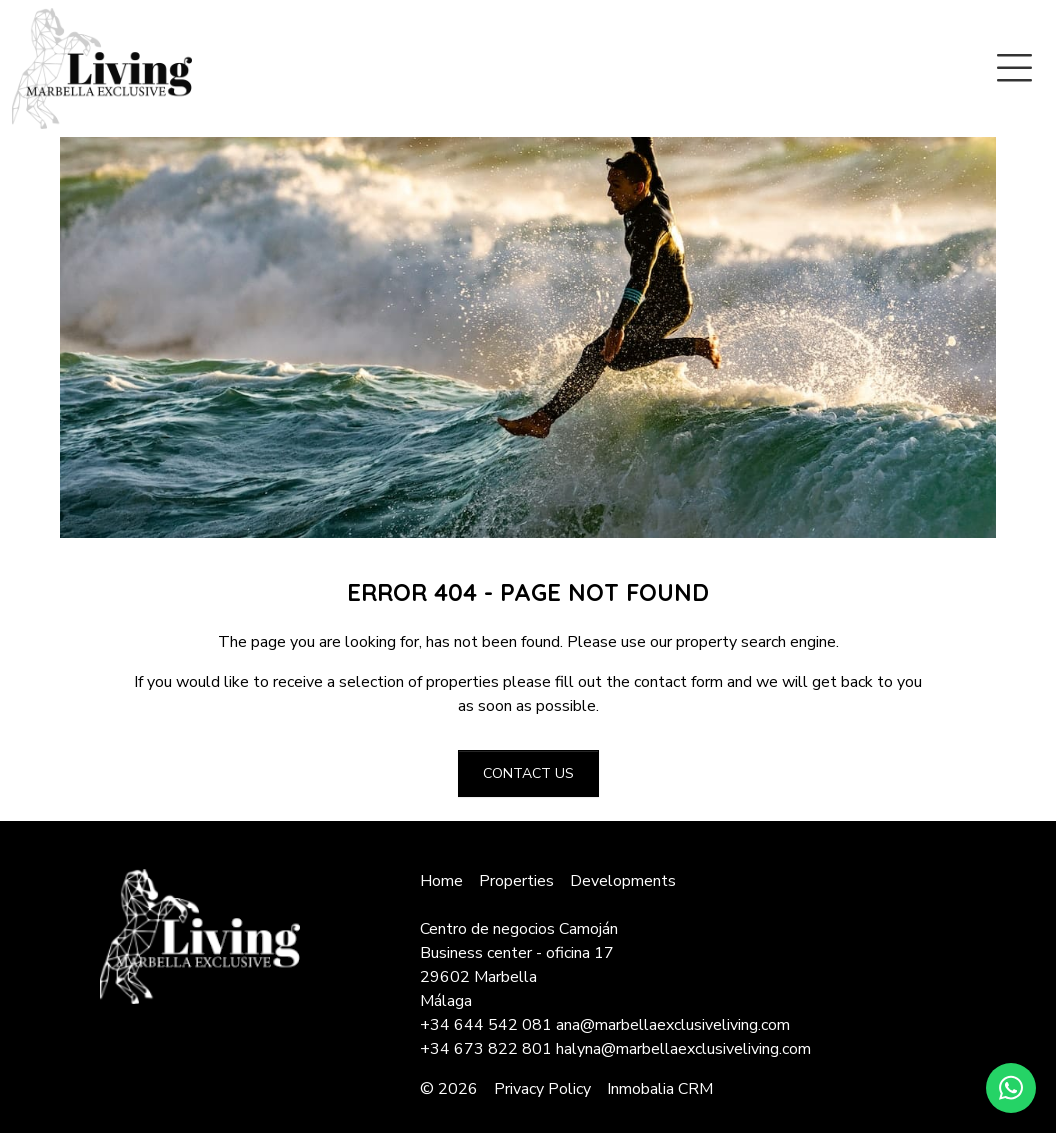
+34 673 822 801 (486, 1049)
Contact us (528, 773)
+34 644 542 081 (486, 1025)
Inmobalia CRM (660, 1089)
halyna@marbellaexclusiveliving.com (683, 1049)
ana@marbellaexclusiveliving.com (673, 1025)
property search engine (756, 642)
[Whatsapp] (1011, 1088)
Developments (623, 881)
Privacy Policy (542, 1089)
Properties (516, 881)
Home (441, 881)
